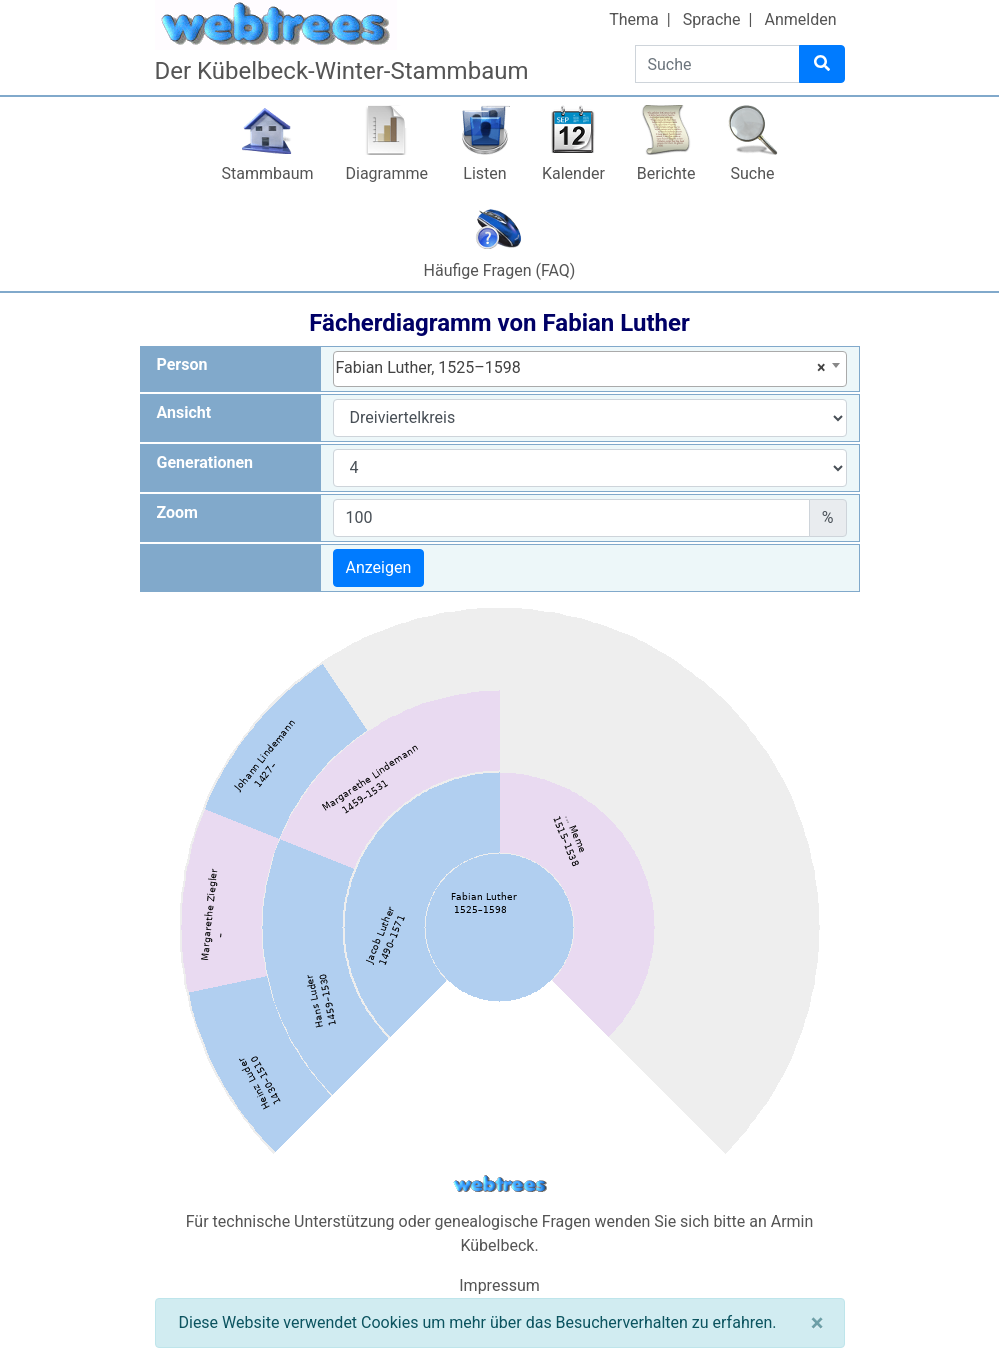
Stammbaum (267, 173)
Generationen (205, 462)
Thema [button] (634, 19)
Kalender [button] (573, 173)
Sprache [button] (712, 19)
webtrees (500, 1184)
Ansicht (184, 412)
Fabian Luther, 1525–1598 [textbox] (581, 368)
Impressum (499, 1285)
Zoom (177, 512)
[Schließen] (817, 1323)
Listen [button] (484, 173)
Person (182, 364)
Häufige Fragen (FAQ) (500, 270)
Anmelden (800, 19)
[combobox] (590, 369)
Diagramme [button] (387, 173)
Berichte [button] (666, 173)
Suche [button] (753, 173)
